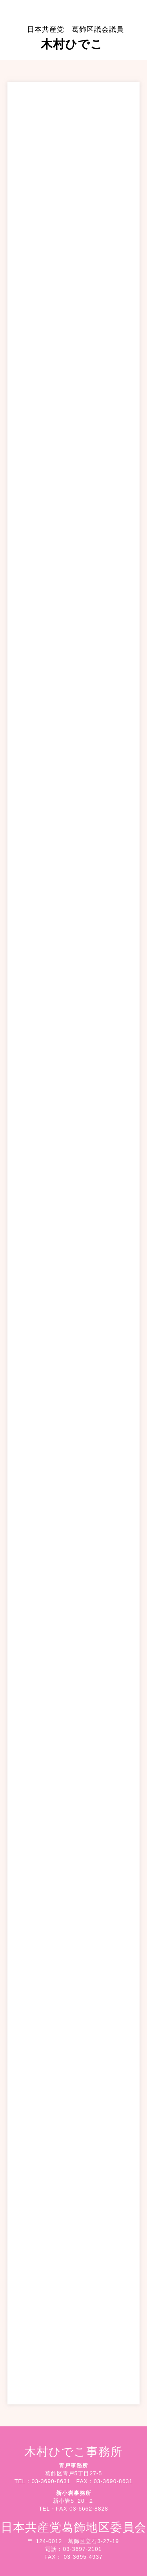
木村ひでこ (75, 38)
